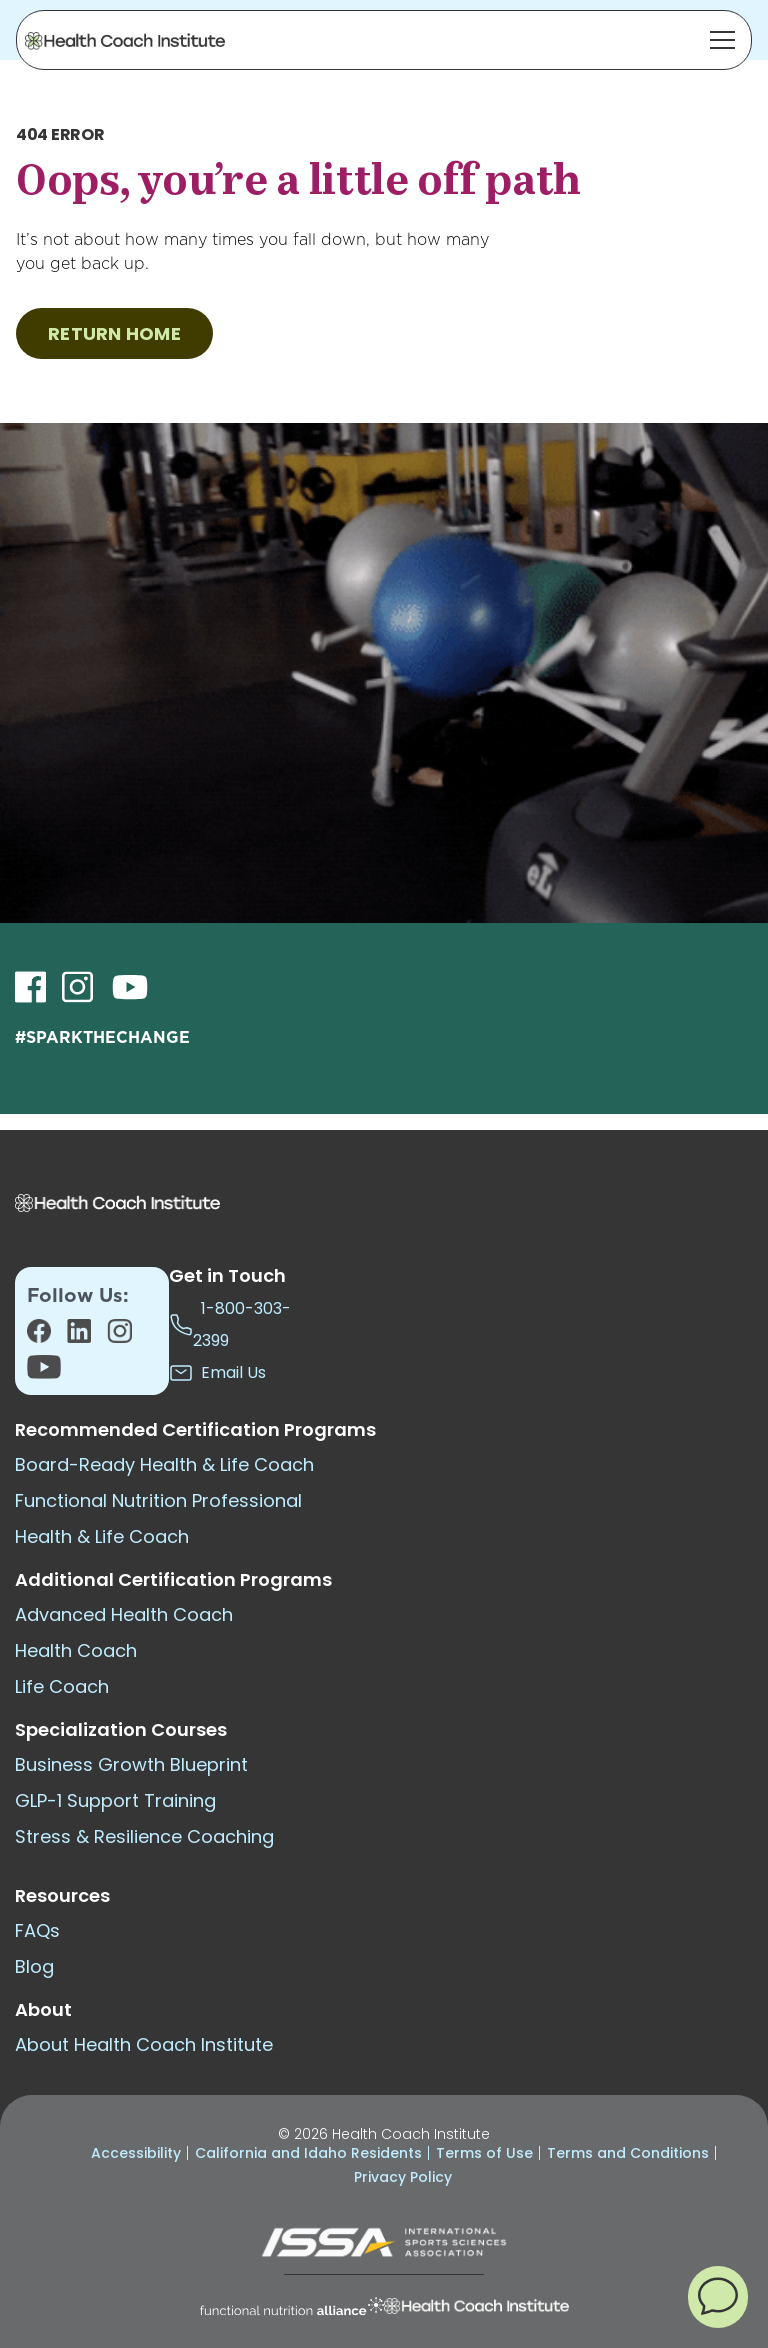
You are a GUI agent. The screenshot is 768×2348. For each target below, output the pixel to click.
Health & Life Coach (102, 1536)
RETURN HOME (114, 333)
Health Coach (76, 1650)
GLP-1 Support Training (115, 1800)
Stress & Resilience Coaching (144, 1836)
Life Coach (62, 1686)
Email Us (217, 1373)
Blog (34, 1966)
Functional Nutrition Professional (158, 1500)
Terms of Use (484, 2153)
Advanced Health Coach (124, 1614)
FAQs (37, 1930)
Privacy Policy (403, 2177)
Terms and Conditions (628, 2153)
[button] (718, 2296)
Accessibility (136, 2153)
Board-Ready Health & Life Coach (164, 1464)
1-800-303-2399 (230, 1324)
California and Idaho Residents (308, 2153)
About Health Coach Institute (144, 2044)
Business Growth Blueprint (131, 1764)
